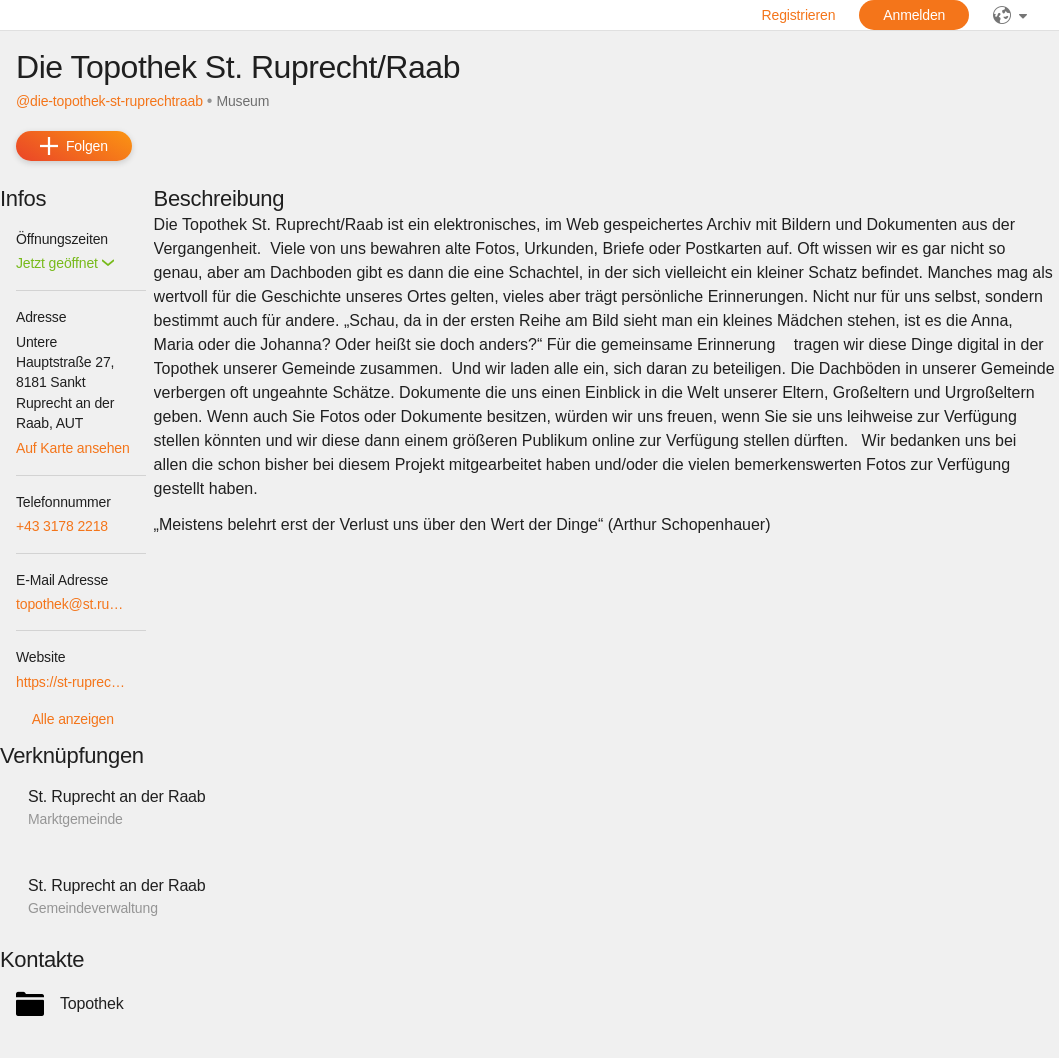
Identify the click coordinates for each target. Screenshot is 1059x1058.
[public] (1010, 15)
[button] (65, 263)
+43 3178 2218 (62, 526)
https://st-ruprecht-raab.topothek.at (73, 682)
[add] (74, 146)
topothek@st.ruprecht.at (73, 604)
